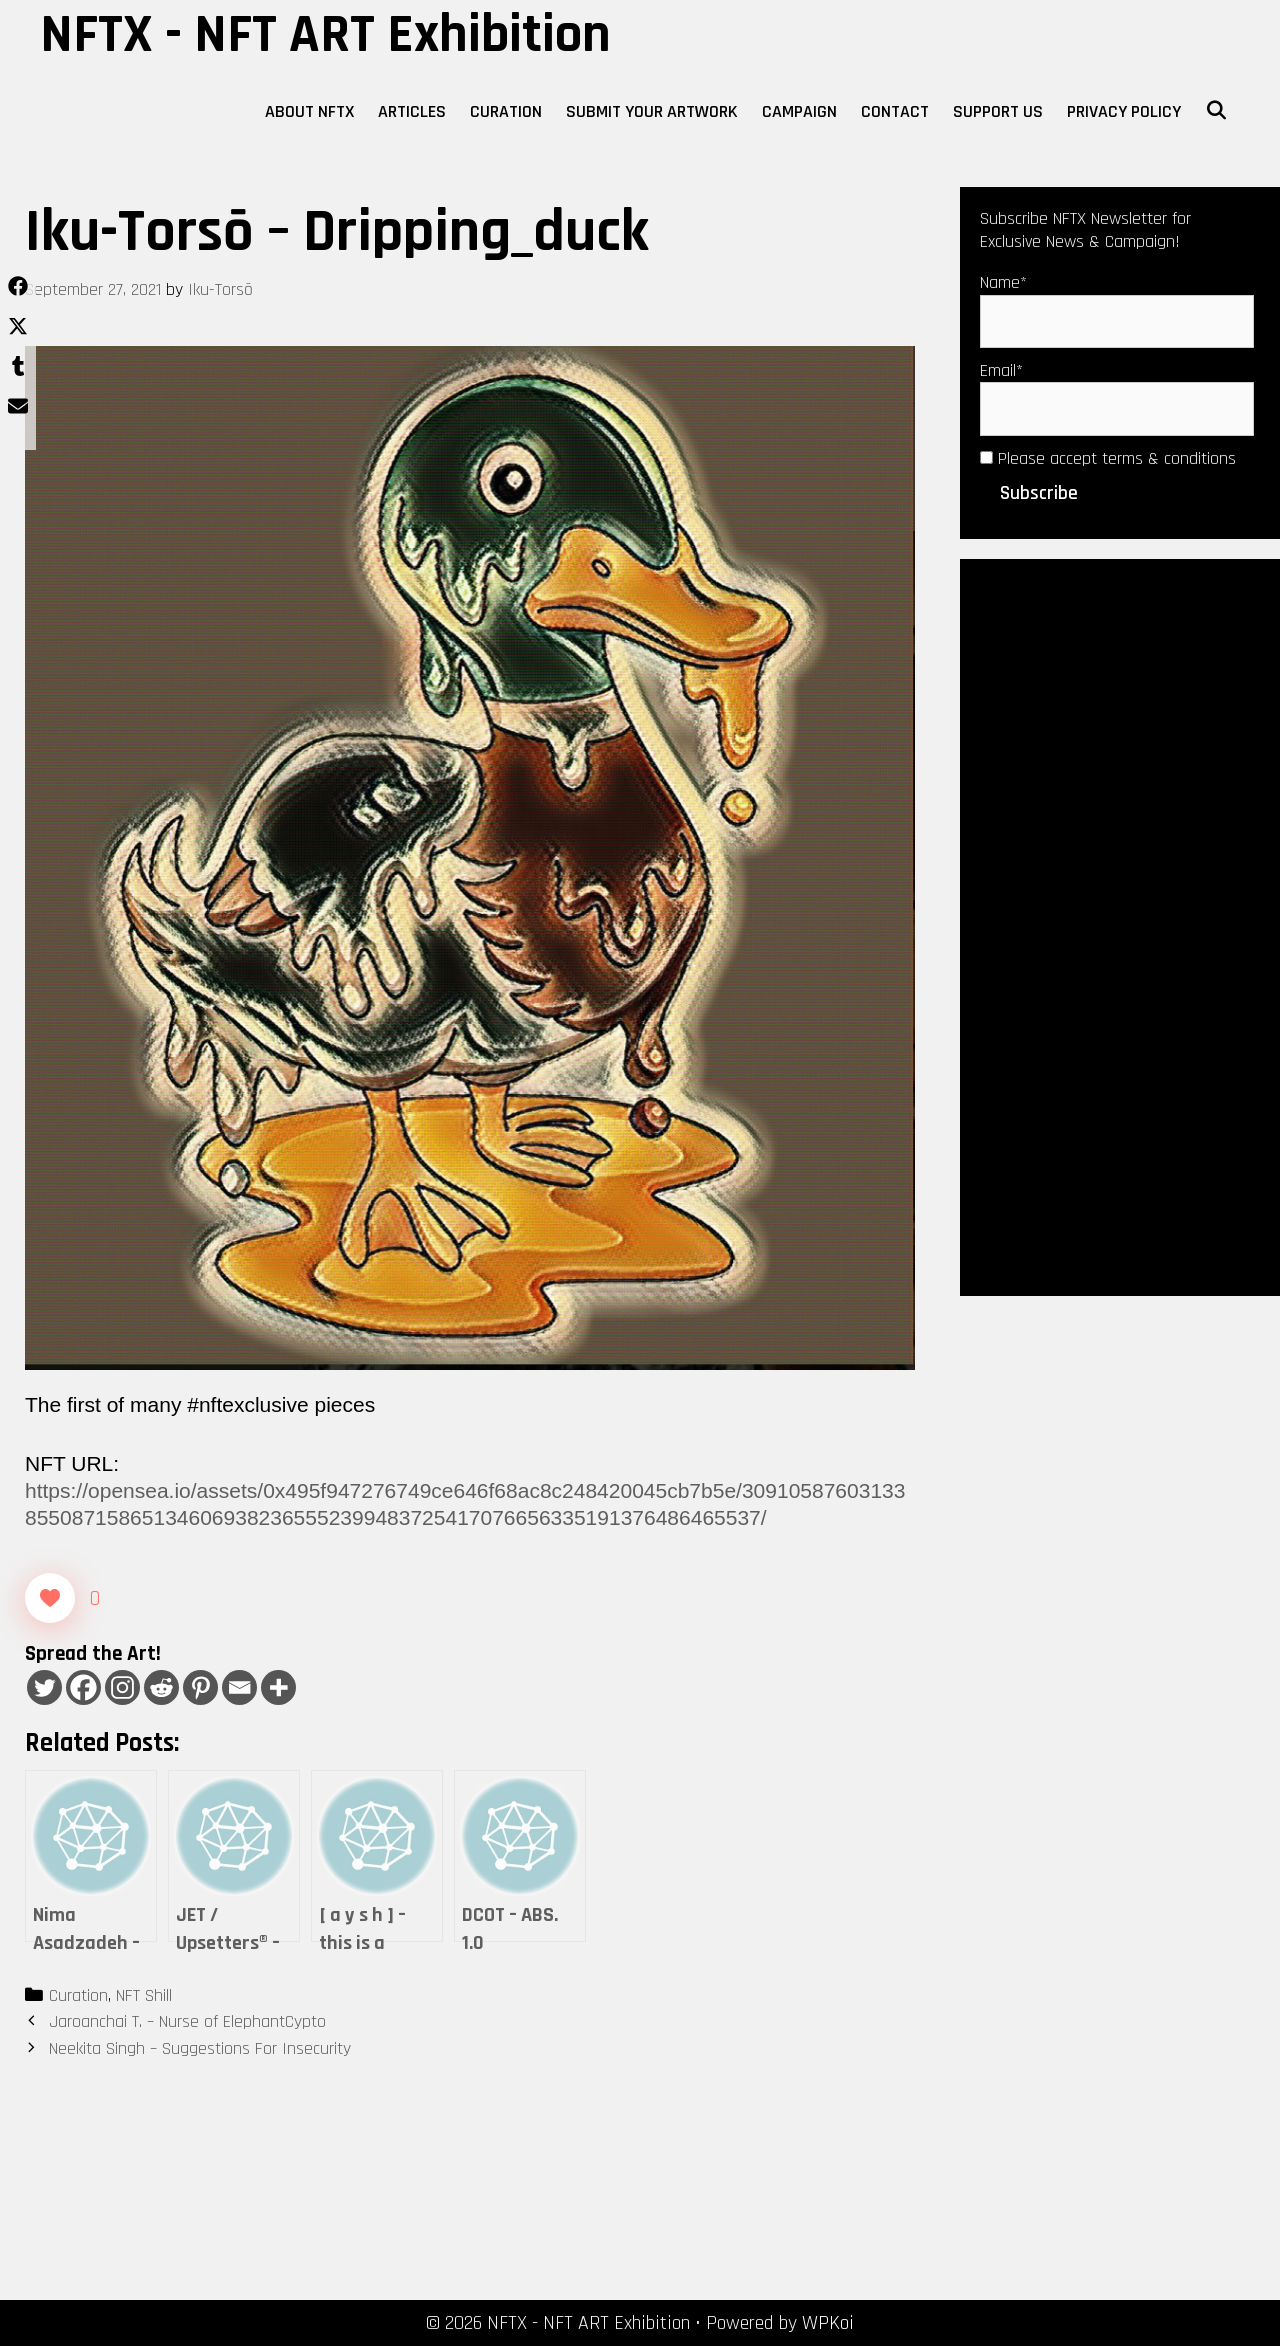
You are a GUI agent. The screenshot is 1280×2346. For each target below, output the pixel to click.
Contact (895, 111)
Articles (412, 111)
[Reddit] (161, 1687)
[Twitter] (44, 1687)
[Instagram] (122, 1687)
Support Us (998, 111)
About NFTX (309, 111)
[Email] (239, 1687)
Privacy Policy (1124, 111)
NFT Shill (144, 1995)
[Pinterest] (200, 1687)
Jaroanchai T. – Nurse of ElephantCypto (187, 2021)
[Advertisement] (1120, 925)
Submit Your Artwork (652, 111)
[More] (278, 1687)
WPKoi (828, 2323)
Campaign (799, 111)
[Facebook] (83, 1687)
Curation (506, 111)
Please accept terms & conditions (1108, 458)
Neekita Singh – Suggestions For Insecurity (200, 2048)
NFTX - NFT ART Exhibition (325, 35)
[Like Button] (50, 1598)
